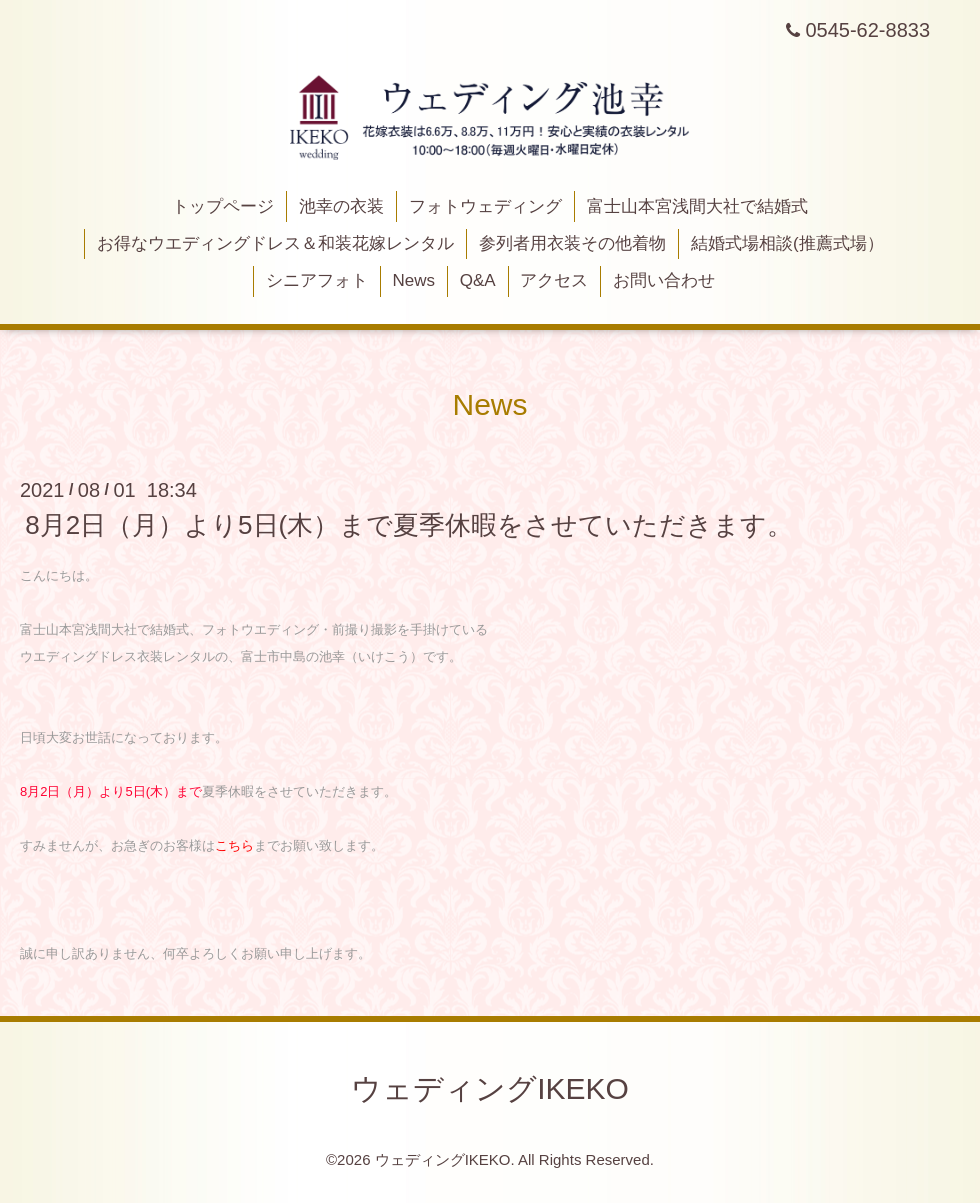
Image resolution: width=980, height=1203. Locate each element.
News (414, 280)
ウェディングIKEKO (490, 1088)
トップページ (223, 206)
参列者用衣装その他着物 (572, 243)
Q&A (478, 280)
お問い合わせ (664, 280)
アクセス (554, 280)
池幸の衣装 (341, 206)
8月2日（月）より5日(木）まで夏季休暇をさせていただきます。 (409, 525)
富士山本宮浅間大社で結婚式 (697, 206)
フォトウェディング (485, 206)
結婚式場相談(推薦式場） (787, 243)
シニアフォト (317, 280)
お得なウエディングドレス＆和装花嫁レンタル (275, 243)
